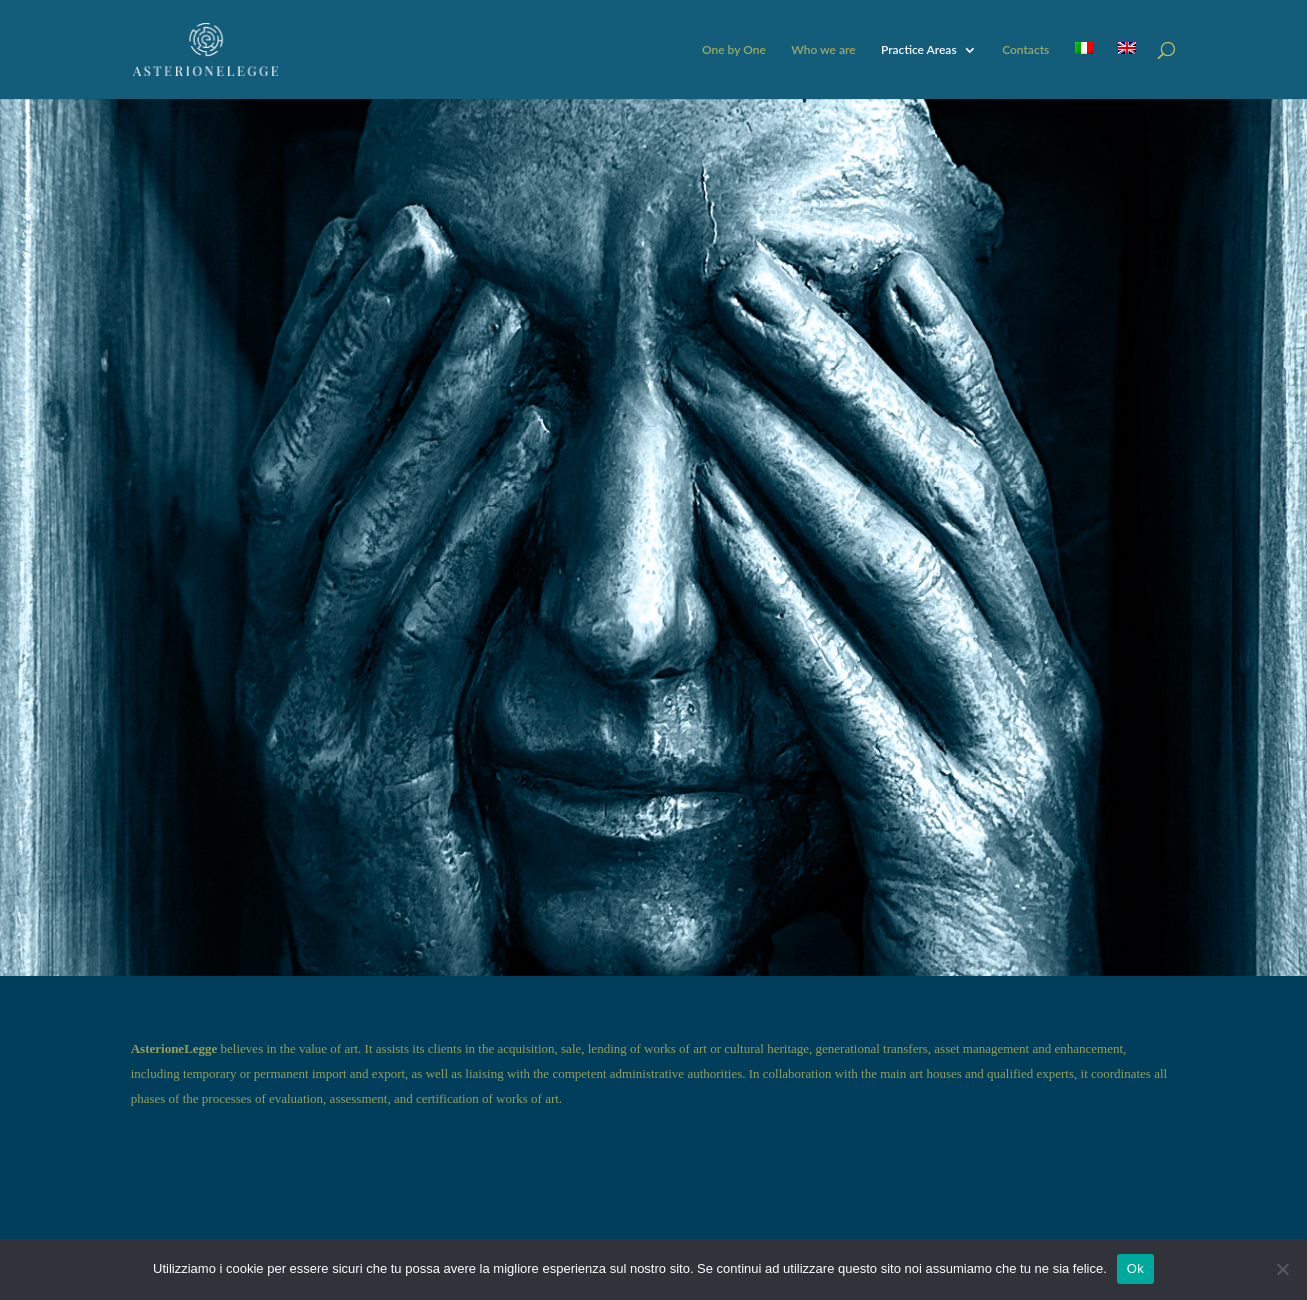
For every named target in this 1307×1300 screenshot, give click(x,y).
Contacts (1025, 50)
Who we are (823, 50)
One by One (734, 50)
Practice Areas (919, 50)
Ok (1135, 1268)
